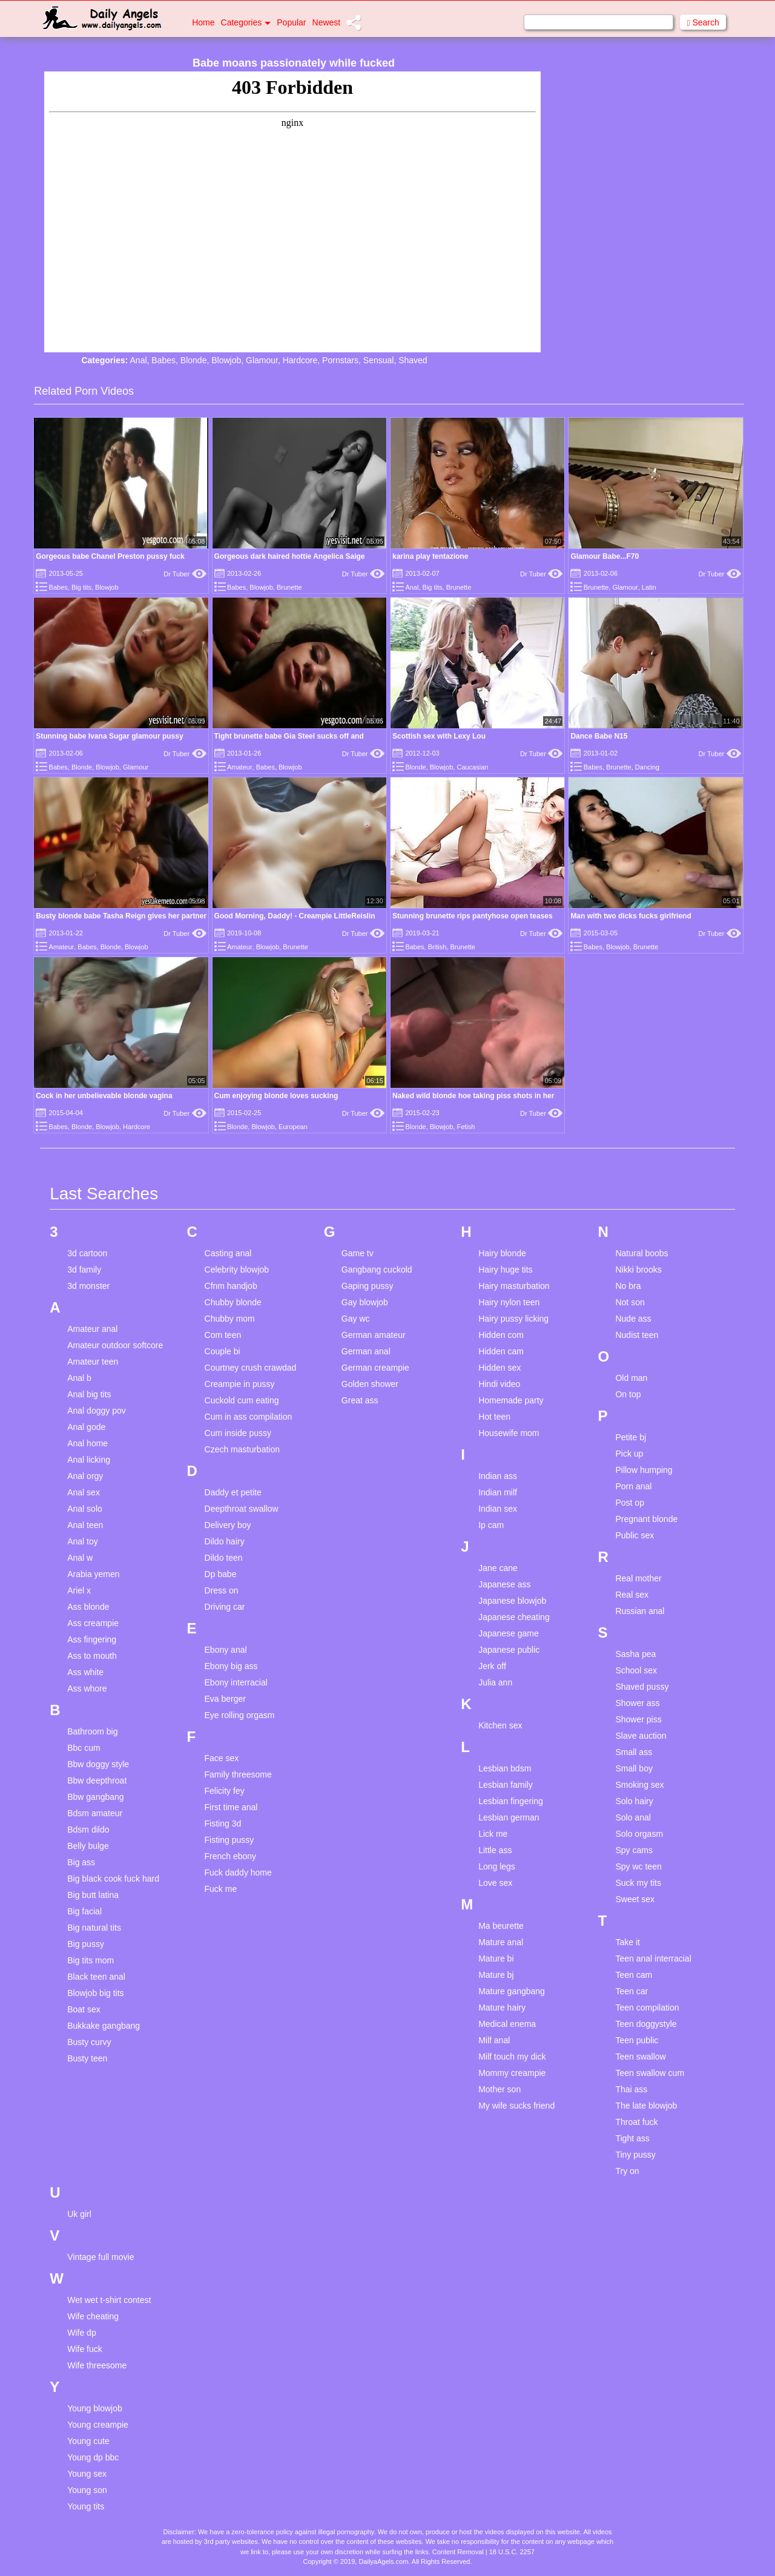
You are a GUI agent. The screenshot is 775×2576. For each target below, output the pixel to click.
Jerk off (492, 1666)
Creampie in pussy (240, 1384)
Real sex (631, 1594)
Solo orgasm (639, 1834)
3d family (84, 1269)
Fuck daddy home (238, 1872)
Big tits (81, 587)
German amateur (373, 1335)
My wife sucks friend (516, 2105)
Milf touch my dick (512, 2056)
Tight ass (632, 2138)
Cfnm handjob (231, 1286)
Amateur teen (92, 1361)
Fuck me (221, 1889)
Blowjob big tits (95, 1993)
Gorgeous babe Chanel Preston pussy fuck (110, 556)
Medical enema (507, 2024)
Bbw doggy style (98, 1764)
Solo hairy (634, 1801)
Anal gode (86, 1427)
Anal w (80, 1558)
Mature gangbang (511, 1991)
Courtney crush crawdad (251, 1367)
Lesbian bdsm (504, 1768)
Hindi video (499, 1384)
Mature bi (495, 1958)
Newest (326, 22)
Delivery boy (228, 1525)
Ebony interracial (236, 1682)
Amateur (239, 767)
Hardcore (300, 360)
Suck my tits (638, 1883)
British (437, 946)
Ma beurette (501, 1926)
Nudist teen (636, 1335)
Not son (629, 1302)
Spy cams (633, 1850)
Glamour (262, 360)
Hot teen (494, 1416)
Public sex (634, 1535)
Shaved (412, 360)
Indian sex (497, 1509)
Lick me (492, 1834)
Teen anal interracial (653, 1958)
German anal (366, 1351)
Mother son (499, 2089)
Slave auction (640, 1736)
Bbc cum (83, 1748)
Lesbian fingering (510, 1801)
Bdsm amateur (94, 1813)
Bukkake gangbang (103, 2026)
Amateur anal (92, 1329)
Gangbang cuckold (376, 1269)
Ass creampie (93, 1623)
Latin (649, 587)
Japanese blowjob (512, 1601)
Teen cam (633, 1975)
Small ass (633, 1752)
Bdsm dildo (88, 1829)
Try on (627, 2171)
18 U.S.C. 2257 (512, 2551)
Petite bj (630, 1437)
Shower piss (638, 1719)
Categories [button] (246, 22)
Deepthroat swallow (242, 1509)
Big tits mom (90, 1960)
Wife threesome (97, 2365)
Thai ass (631, 2089)
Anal (138, 360)
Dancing (647, 767)
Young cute (88, 2441)
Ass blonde (88, 1607)
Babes (163, 360)
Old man (631, 1378)
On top (628, 1394)
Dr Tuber (184, 574)
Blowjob (226, 360)
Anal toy (82, 1541)
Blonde (193, 360)
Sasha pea (635, 1654)
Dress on (222, 1590)
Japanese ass (504, 1584)
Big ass (81, 1862)
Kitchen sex (500, 1725)
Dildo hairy (225, 1541)
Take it (627, 1942)
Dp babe (221, 1574)
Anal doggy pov (96, 1410)
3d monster (88, 1286)
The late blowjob (646, 2105)
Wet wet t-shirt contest (109, 2300)
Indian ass (497, 1476)
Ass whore (87, 1688)
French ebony (231, 1856)
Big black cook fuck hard (113, 1878)
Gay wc (355, 1318)
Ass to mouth (92, 1656)
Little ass (495, 1850)
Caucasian (472, 767)
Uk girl (79, 2214)
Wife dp (81, 2332)
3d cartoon (87, 1253)
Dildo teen (224, 1558)
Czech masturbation (242, 1449)
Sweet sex (635, 1899)
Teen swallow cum (649, 2073)
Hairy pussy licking (513, 1318)
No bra (628, 1286)
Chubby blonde (233, 1302)
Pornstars (340, 360)
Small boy (633, 1768)
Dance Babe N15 (598, 736)
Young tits (85, 2506)
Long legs (496, 1866)
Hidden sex (499, 1367)
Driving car (225, 1607)
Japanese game (508, 1633)
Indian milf (497, 1492)
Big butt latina (93, 1895)
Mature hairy (502, 2007)
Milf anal (494, 2040)
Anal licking (88, 1459)
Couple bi (222, 1351)
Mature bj (495, 1975)
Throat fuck (636, 2122)
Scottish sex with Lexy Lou (439, 736)
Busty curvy (89, 2042)
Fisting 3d (223, 1823)
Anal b (79, 1378)
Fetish (466, 1126)
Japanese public (508, 1650)
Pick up (629, 1453)
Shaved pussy (641, 1687)
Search (703, 23)
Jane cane (498, 1568)
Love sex (495, 1883)
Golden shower (369, 1384)
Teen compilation (647, 2007)
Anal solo (84, 1509)
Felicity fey (225, 1791)
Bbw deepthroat (97, 1780)
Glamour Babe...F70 (604, 556)
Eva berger (225, 1699)
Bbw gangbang (95, 1797)
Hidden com (501, 1335)
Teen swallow (640, 2056)
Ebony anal (226, 1650)
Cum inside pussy (238, 1433)
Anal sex (83, 1492)
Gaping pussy (367, 1286)
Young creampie (97, 2424)
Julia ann (495, 1682)
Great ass (359, 1400)
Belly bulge (88, 1846)
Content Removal (458, 2551)
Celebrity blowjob (237, 1269)
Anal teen (85, 1525)
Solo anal (632, 1817)
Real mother (638, 1578)
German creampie (375, 1367)
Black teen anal (96, 1976)
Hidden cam (501, 1351)
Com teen (223, 1335)
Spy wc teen (638, 1866)
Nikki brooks (638, 1269)
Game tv (357, 1253)
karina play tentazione (430, 556)
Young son (87, 2490)
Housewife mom (508, 1433)
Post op (629, 1502)
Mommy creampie (512, 2073)
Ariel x (79, 1590)
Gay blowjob (364, 1302)
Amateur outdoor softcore (115, 1345)
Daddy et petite (233, 1492)
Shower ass (637, 1703)
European (293, 1126)
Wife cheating (93, 2316)
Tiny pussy (635, 2154)
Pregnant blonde (646, 1519)
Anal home (87, 1443)
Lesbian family (505, 1785)
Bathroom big (92, 1731)
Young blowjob (94, 2408)
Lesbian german (508, 1817)
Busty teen (87, 2058)
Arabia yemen (93, 1574)
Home (203, 22)
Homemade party (510, 1400)
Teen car (631, 1991)
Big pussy (85, 1944)
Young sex (87, 2474)
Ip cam (491, 1525)
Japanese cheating (514, 1617)
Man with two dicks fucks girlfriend (630, 916)
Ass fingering (91, 1639)
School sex (635, 1670)
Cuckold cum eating (242, 1400)
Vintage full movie (100, 2257)
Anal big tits (89, 1394)
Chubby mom (230, 1318)
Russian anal (639, 1611)
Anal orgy (85, 1476)
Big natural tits (94, 1927)
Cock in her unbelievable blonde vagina (104, 1096)
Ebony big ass (231, 1666)
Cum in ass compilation (248, 1416)
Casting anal (228, 1253)
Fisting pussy (229, 1840)
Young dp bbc (93, 2457)
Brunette (289, 587)
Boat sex (83, 2009)
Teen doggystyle (645, 2024)
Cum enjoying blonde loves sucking (276, 1096)
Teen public (636, 2040)
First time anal (231, 1807)
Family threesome (238, 1774)
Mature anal (500, 1942)
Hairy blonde (502, 1253)
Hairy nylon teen (508, 1302)
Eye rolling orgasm (240, 1715)
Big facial (84, 1911)
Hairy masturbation (514, 1286)
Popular (291, 22)
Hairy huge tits (505, 1269)
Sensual (378, 360)
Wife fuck (84, 2349)
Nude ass (633, 1318)
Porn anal (633, 1486)
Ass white (85, 1672)
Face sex (222, 1758)
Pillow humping (643, 1470)
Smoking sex (639, 1785)
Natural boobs (641, 1253)
